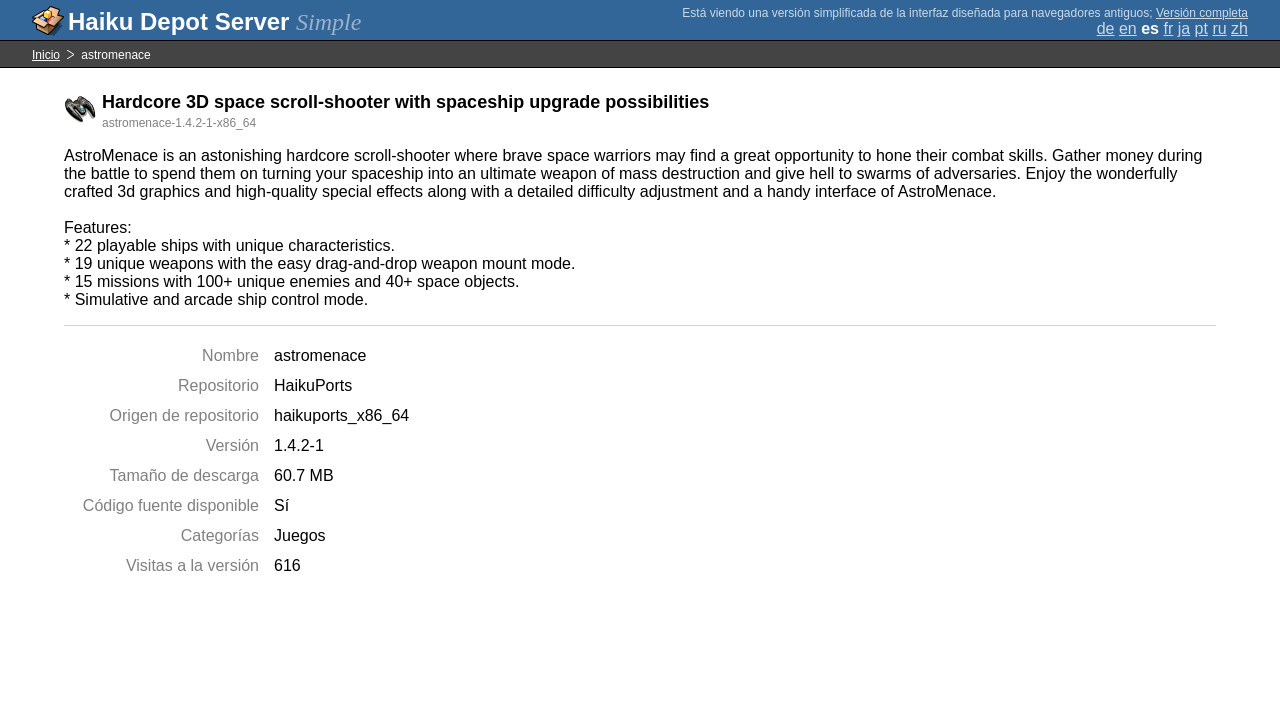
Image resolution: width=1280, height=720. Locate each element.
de (1106, 28)
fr (1168, 28)
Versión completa (1202, 13)
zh (1239, 28)
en (1128, 28)
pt (1201, 28)
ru (1219, 28)
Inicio (46, 55)
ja (1184, 28)
